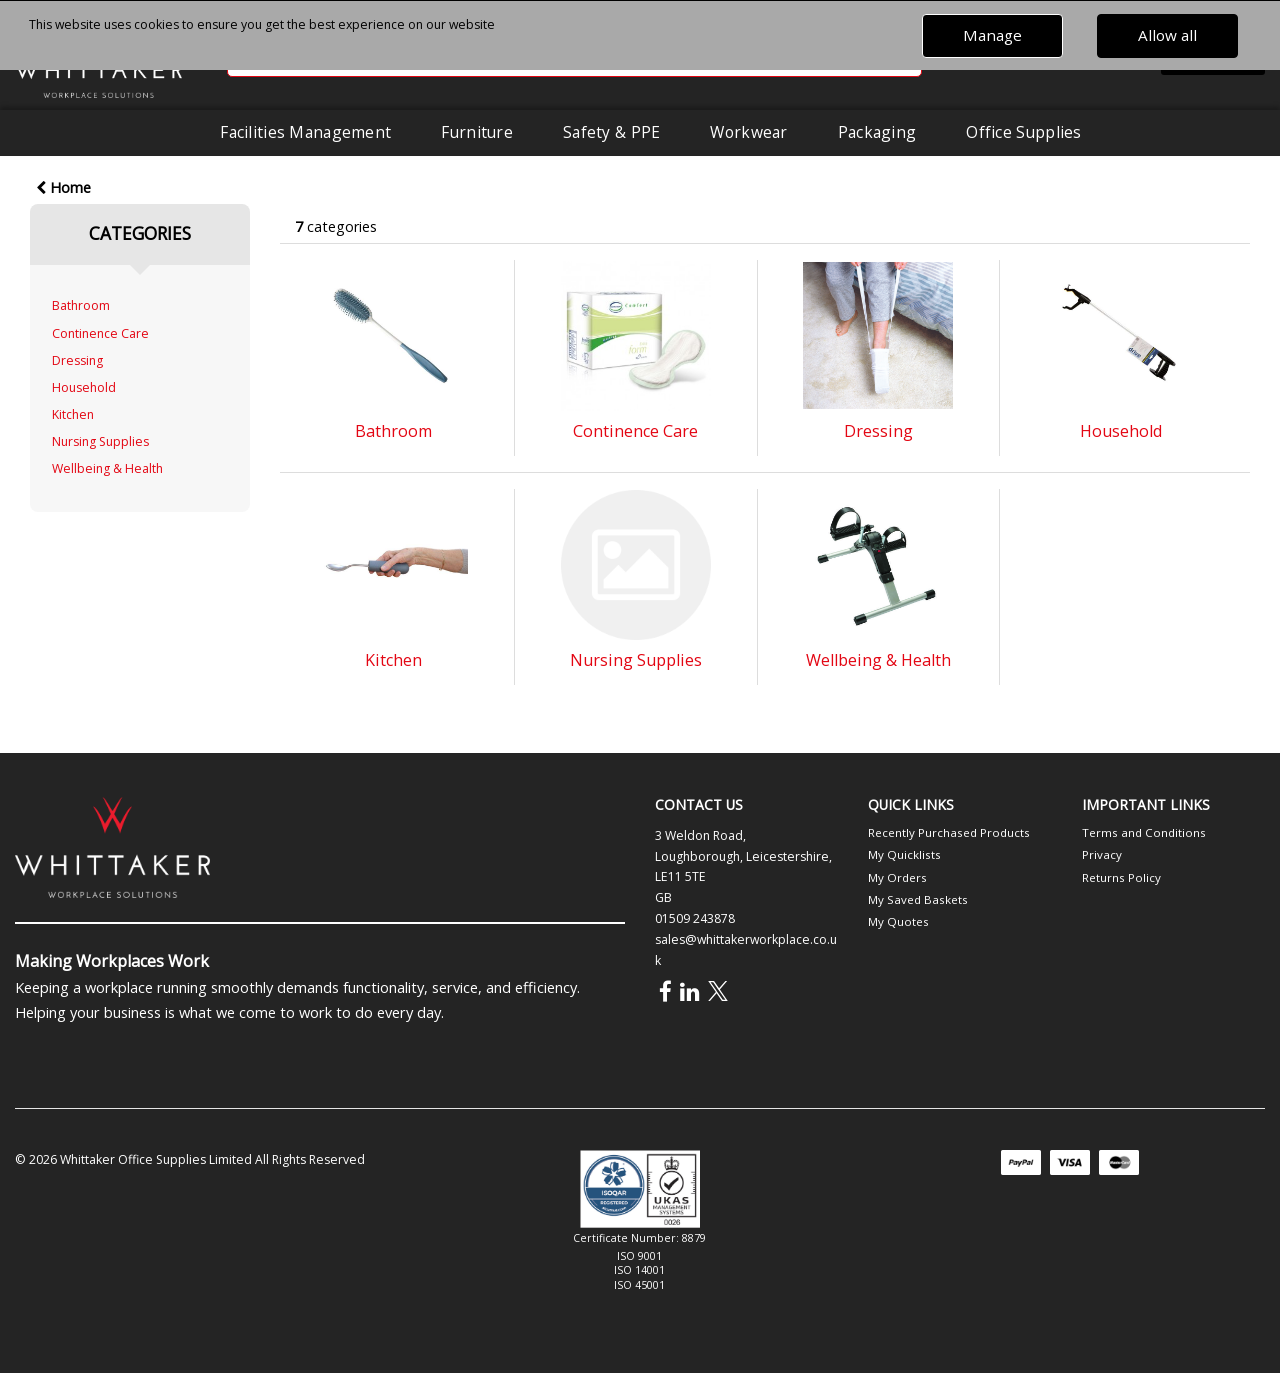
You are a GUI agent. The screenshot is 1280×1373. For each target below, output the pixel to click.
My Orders (897, 877)
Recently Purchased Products (949, 832)
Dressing (77, 360)
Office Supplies (1023, 132)
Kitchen (73, 414)
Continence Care (100, 333)
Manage (992, 35)
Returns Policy (1121, 877)
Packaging (877, 132)
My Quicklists (904, 854)
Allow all (1167, 35)
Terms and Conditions (1144, 832)
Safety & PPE (611, 132)
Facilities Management (305, 132)
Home (63, 187)
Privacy (1102, 854)
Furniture (477, 132)
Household (84, 387)
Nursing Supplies (100, 441)
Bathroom (81, 305)
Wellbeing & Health (107, 468)
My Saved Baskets (918, 899)
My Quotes (898, 921)
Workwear (748, 132)
